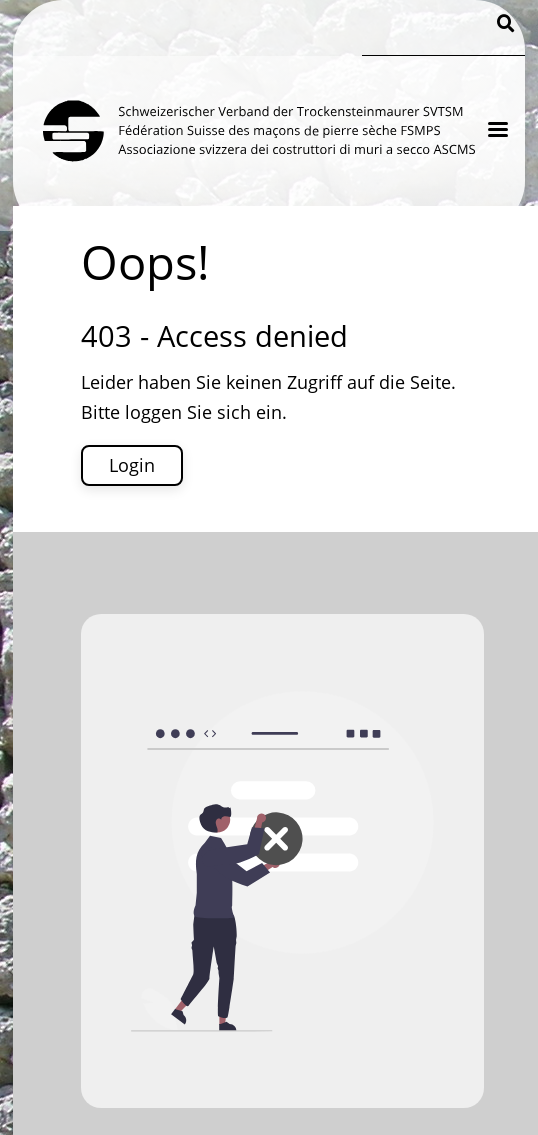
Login (132, 465)
